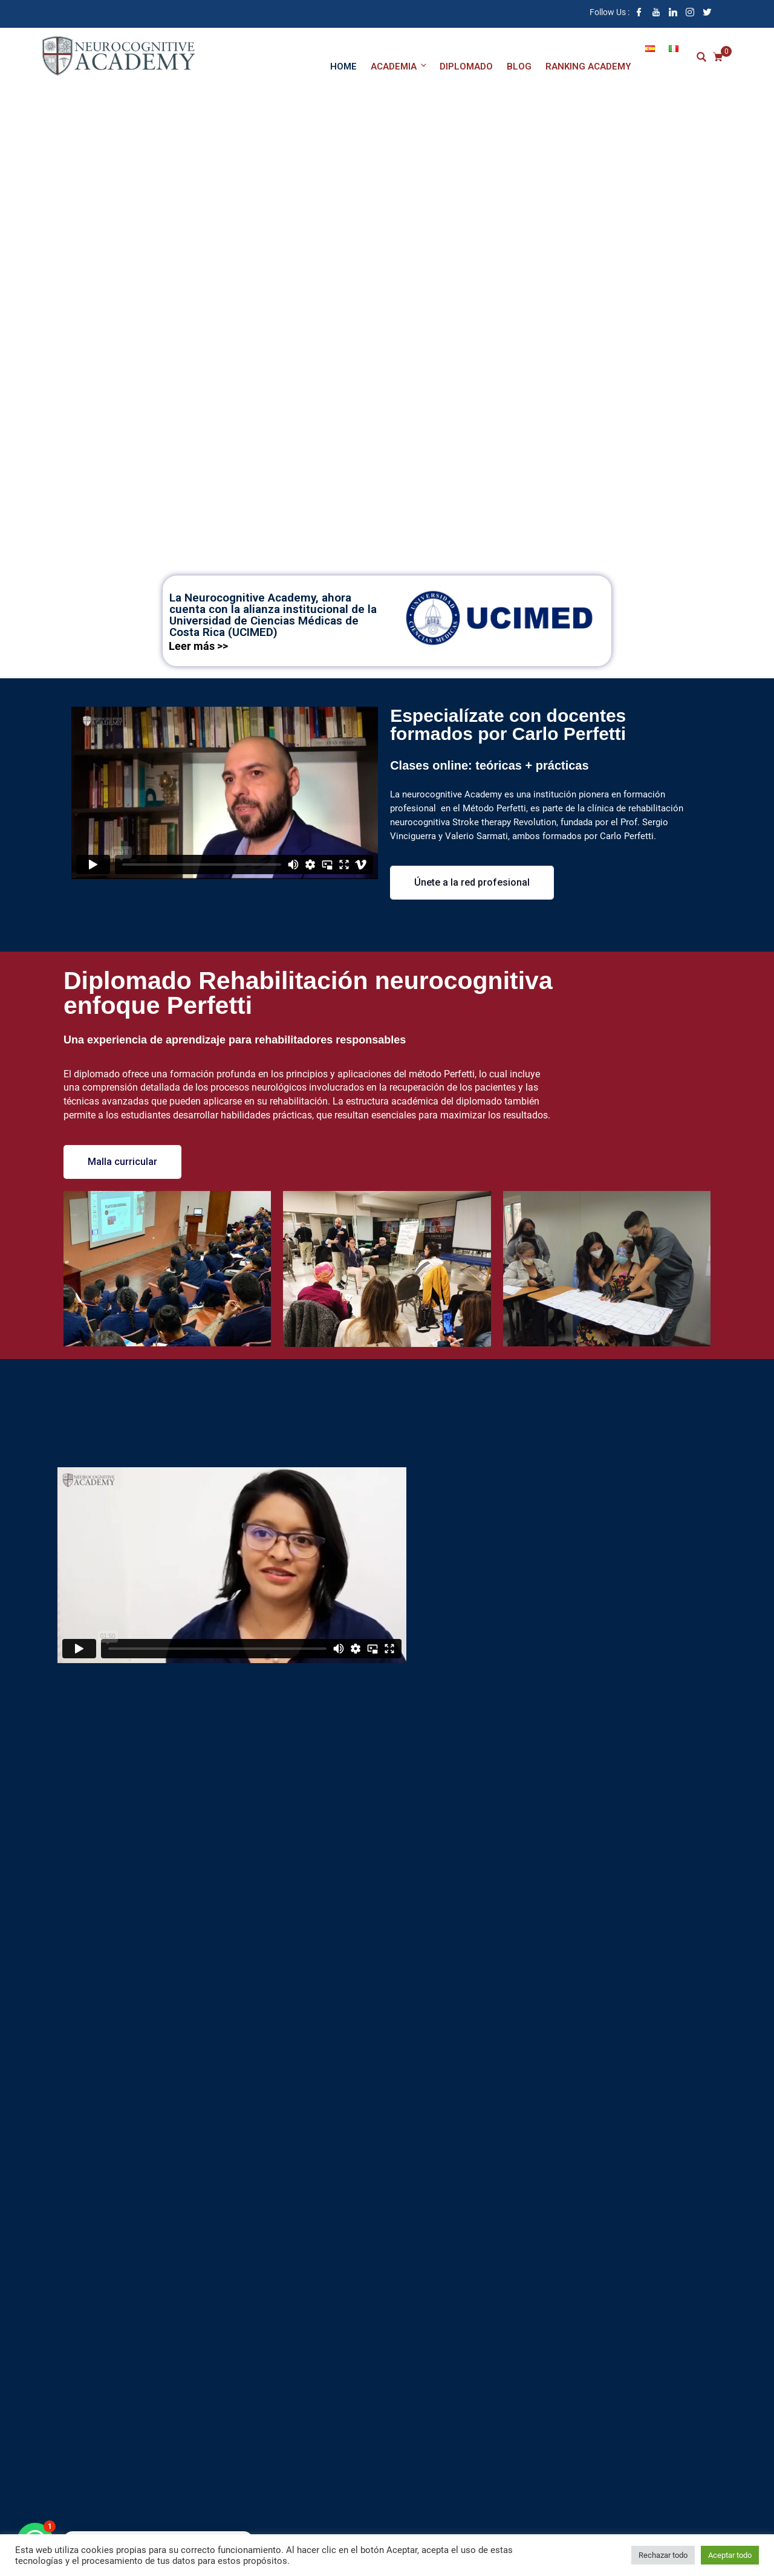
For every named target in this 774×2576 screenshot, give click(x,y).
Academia (399, 66)
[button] (472, 883)
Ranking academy (588, 66)
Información (387, 517)
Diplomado (466, 66)
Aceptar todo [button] (730, 2555)
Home (343, 66)
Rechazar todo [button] (663, 2555)
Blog (519, 66)
